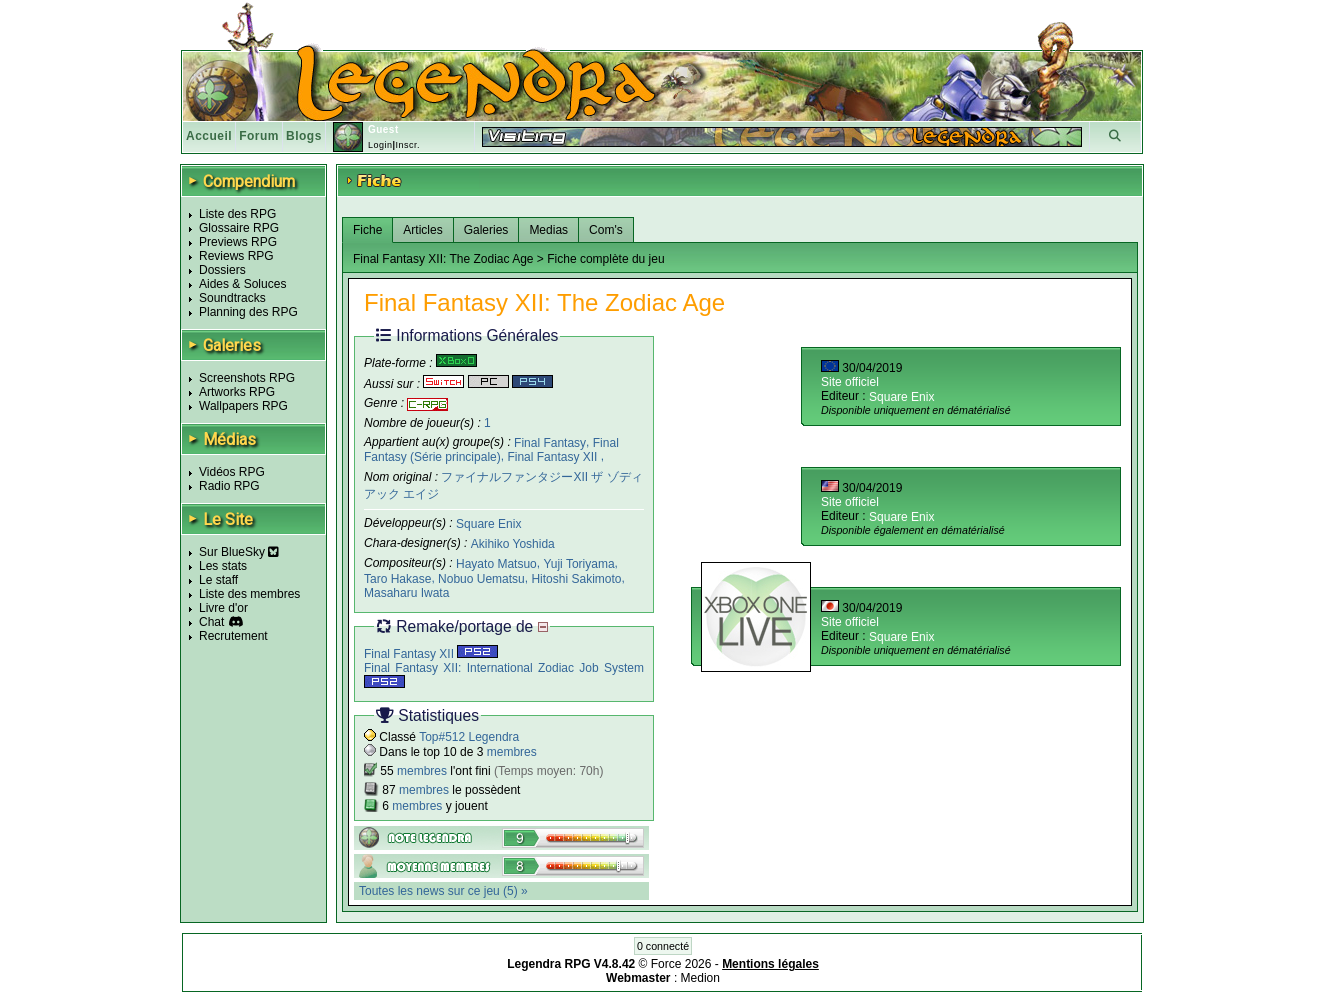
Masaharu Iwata (406, 592)
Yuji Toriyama (578, 564)
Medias (548, 230)
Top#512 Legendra (469, 737)
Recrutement (233, 636)
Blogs (304, 136)
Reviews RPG (236, 256)
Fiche (367, 230)
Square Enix (488, 524)
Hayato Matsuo (496, 564)
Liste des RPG (237, 214)
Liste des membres (249, 594)
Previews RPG (238, 242)
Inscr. (407, 145)
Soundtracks (232, 298)
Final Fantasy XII (553, 457)
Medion (700, 978)
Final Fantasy (550, 442)
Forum (259, 136)
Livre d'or (223, 608)
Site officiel (850, 382)
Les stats (223, 566)
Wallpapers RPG (243, 406)
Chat (211, 622)
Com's (606, 230)
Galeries (486, 230)
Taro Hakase (397, 578)
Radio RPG (229, 486)
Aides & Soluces (242, 284)
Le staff (218, 580)
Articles (422, 230)
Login (380, 145)
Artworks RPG (237, 392)
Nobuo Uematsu (481, 578)
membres (512, 752)
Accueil (209, 136)
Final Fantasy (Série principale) (491, 449)
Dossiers (222, 270)
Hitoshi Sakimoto (576, 578)
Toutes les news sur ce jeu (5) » (443, 891)
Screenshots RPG (247, 378)
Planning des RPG (248, 312)
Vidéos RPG (232, 472)
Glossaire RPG (239, 228)
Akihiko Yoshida (513, 544)
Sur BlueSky (239, 552)
